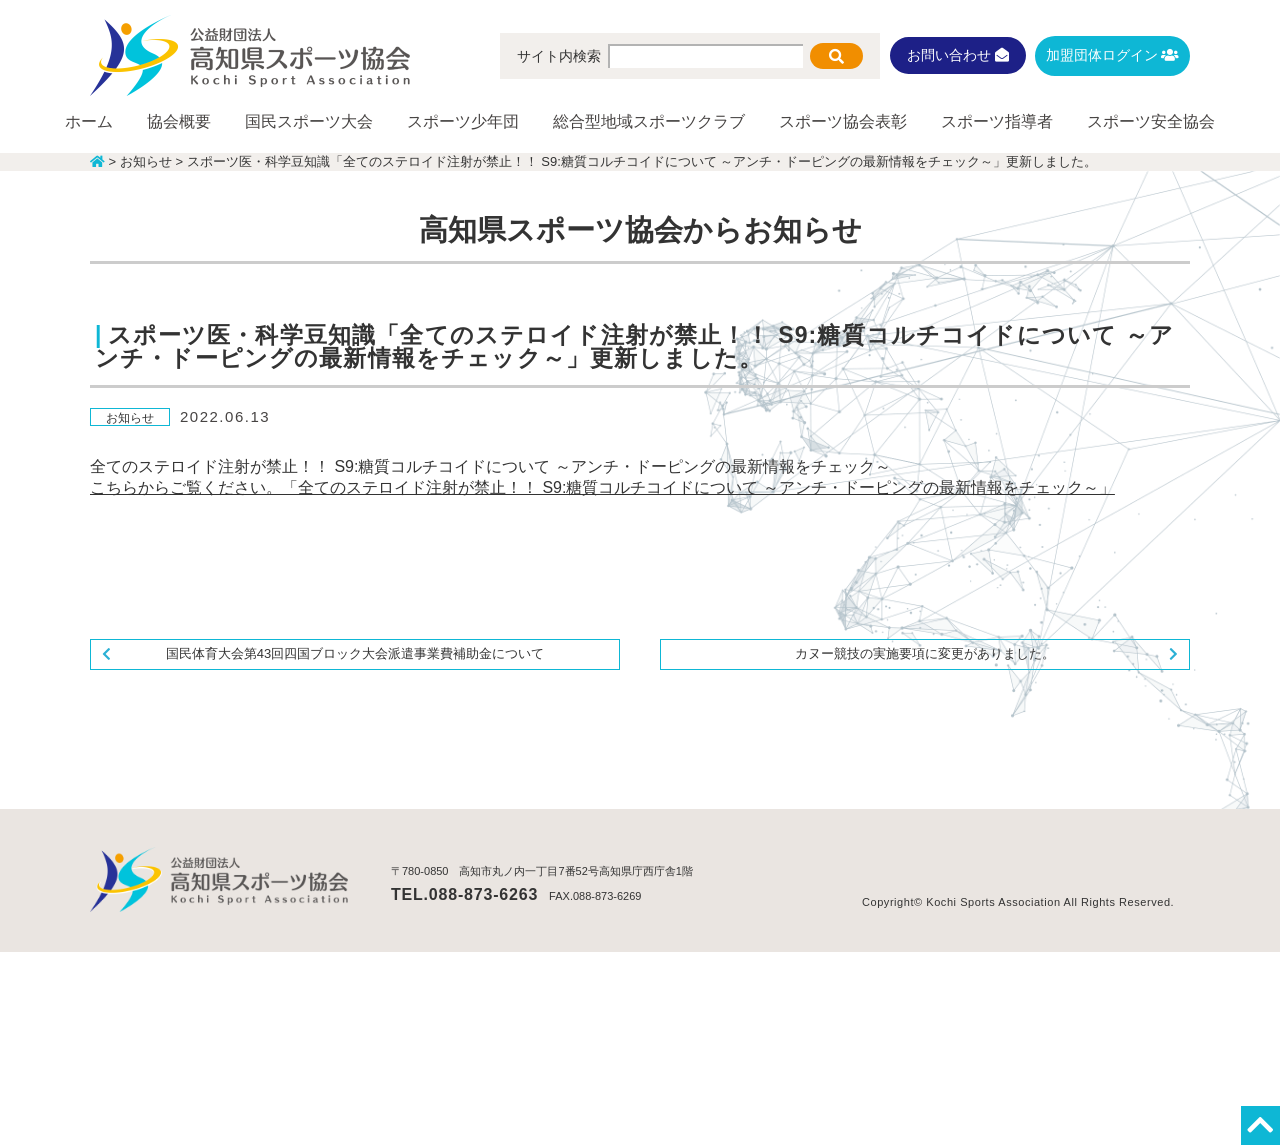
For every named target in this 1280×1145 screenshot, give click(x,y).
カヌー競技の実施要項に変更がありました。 (925, 653)
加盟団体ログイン (1113, 55)
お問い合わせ (958, 55)
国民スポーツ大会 (309, 121)
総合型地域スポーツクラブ (649, 121)
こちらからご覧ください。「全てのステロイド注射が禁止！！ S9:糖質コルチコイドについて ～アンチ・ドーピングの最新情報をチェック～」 (602, 487)
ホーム (89, 121)
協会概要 (179, 121)
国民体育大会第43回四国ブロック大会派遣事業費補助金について (355, 653)
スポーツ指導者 (997, 121)
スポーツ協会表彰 (843, 121)
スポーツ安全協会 (1151, 121)
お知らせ (130, 418)
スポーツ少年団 (463, 121)
